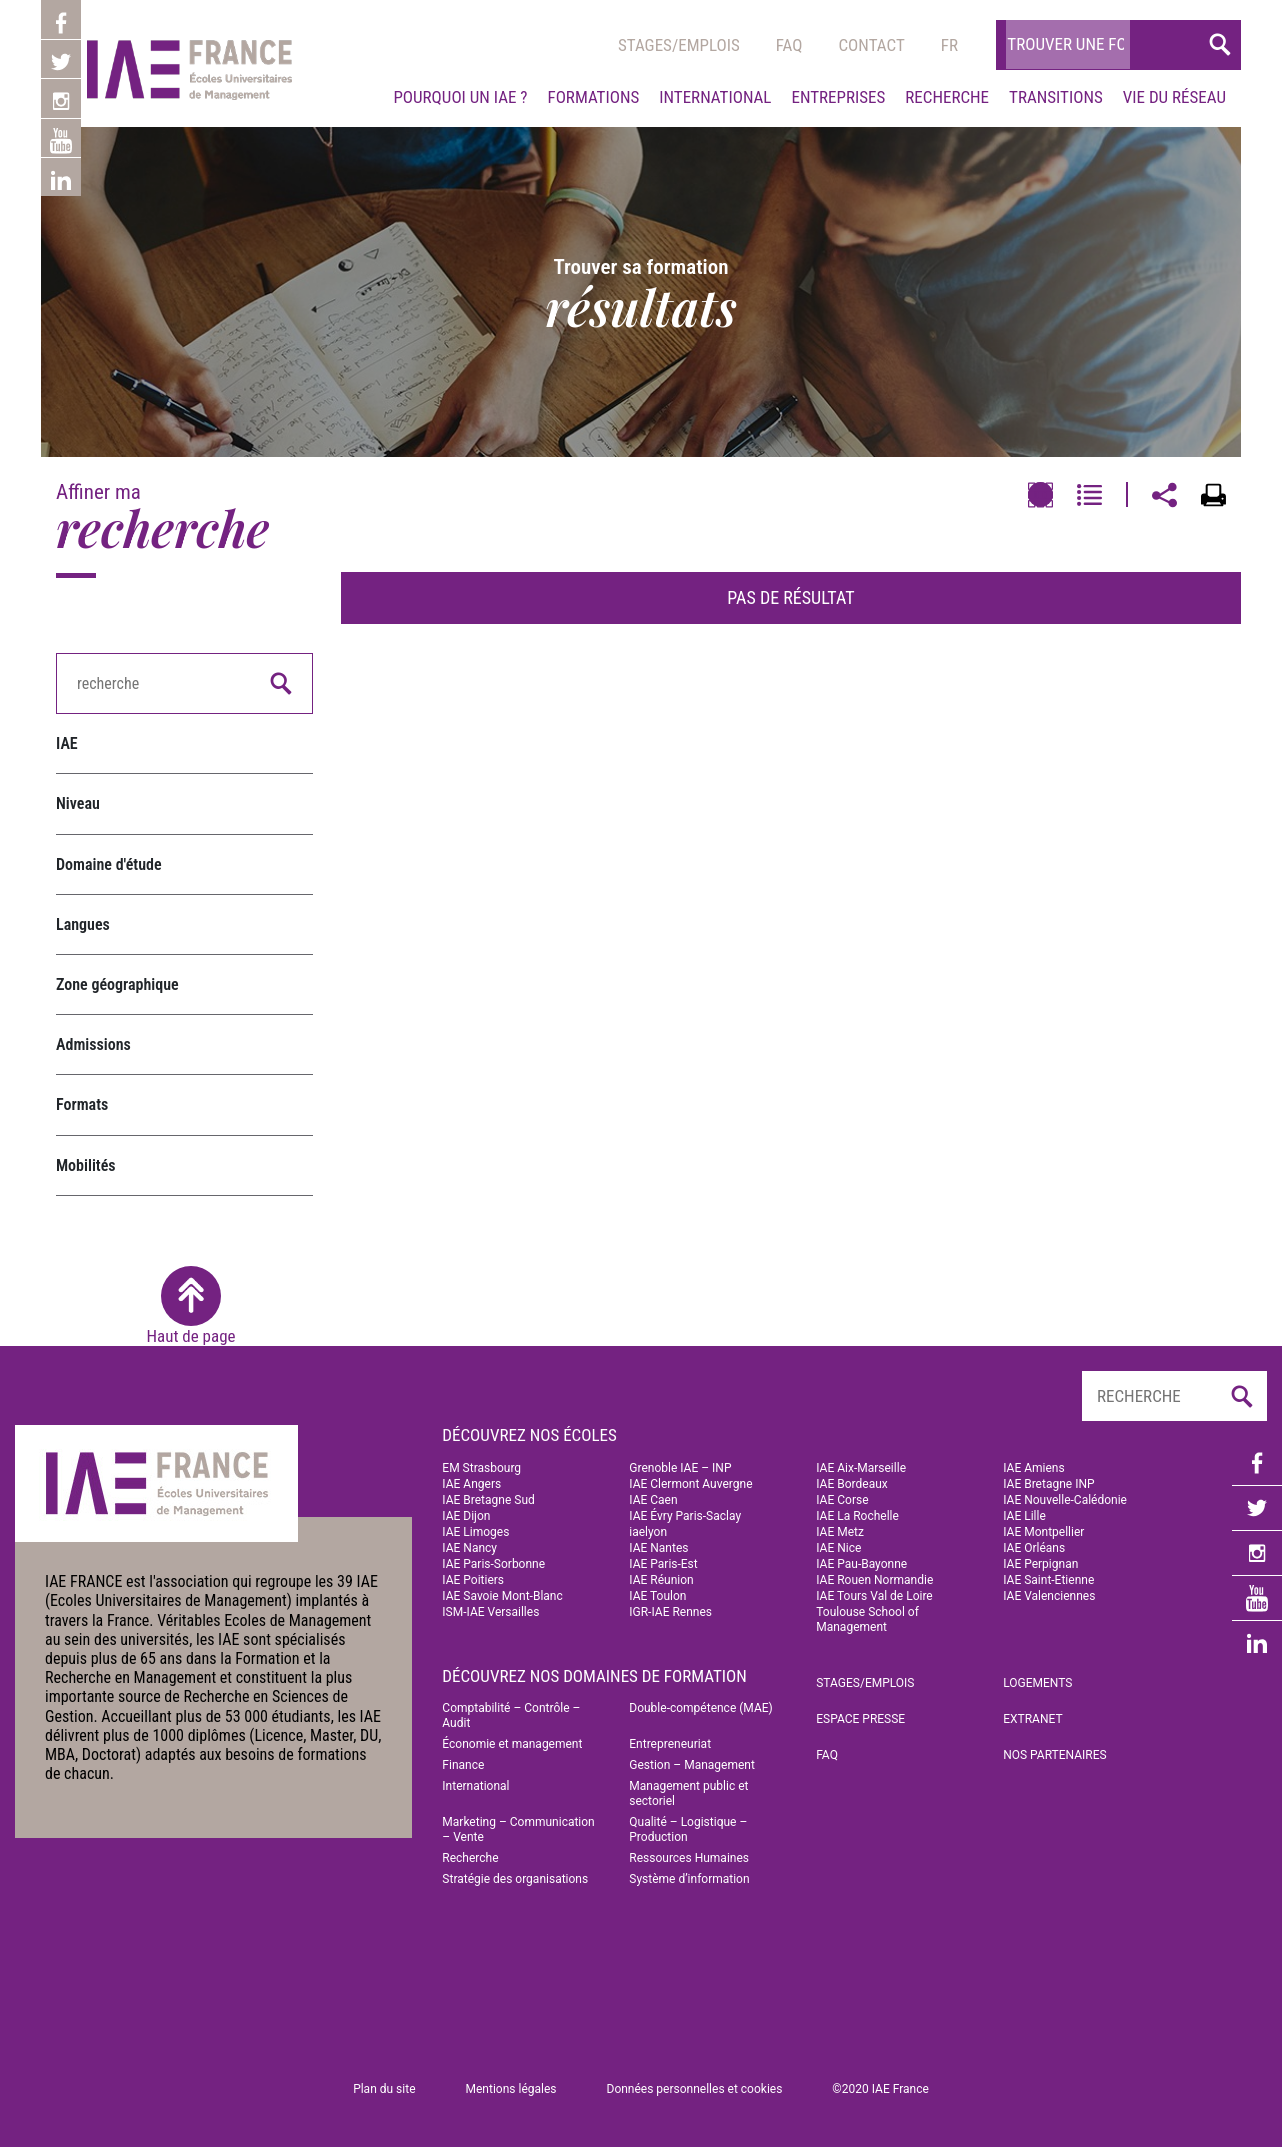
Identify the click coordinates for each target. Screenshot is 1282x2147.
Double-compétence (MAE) (700, 1708)
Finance (463, 1765)
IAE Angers (471, 1484)
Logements (1037, 1683)
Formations (593, 97)
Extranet (1032, 1719)
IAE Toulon (657, 1596)
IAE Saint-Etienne (1048, 1580)
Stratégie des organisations (515, 1879)
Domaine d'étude (109, 864)
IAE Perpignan (1040, 1564)
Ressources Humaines (689, 1858)
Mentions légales (511, 2089)
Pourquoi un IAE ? (460, 97)
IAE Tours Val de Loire (874, 1596)
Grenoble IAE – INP (680, 1468)
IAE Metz (840, 1532)
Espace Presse (860, 1719)
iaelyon (648, 1532)
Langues (83, 924)
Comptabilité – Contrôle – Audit (511, 1715)
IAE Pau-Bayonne (861, 1564)
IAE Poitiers (473, 1580)
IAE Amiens (1033, 1468)
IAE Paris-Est (663, 1564)
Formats (82, 1104)
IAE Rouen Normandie (874, 1580)
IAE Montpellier (1043, 1532)
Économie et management (512, 1744)
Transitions (1056, 97)
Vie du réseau (1174, 97)
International (715, 97)
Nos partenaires (1055, 1755)
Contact (871, 45)
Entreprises (838, 97)
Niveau (78, 803)
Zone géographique (117, 984)
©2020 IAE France (880, 2089)
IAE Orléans (1034, 1548)
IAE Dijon (466, 1516)
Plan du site (384, 2089)
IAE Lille (1024, 1516)
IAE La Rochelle (857, 1516)
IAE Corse (842, 1500)
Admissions (93, 1044)
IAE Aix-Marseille (861, 1468)
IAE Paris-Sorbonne (493, 1564)
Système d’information (689, 1879)
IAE (67, 743)
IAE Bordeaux (852, 1484)
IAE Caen (653, 1500)
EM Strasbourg (481, 1468)
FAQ (827, 1755)
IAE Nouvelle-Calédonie (1065, 1500)
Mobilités (86, 1165)
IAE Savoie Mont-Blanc (502, 1596)
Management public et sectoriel (688, 1793)
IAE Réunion (661, 1580)
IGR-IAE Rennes (670, 1612)
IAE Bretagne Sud (488, 1500)
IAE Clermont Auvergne (690, 1484)
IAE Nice (838, 1548)
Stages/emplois (679, 45)
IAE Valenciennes (1049, 1596)
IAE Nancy (469, 1548)
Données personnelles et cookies (695, 2089)
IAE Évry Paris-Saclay (685, 1516)
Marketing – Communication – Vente (518, 1829)
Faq (789, 45)
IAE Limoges (475, 1532)
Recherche (947, 97)
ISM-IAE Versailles (490, 1612)
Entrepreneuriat (670, 1744)
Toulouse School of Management (867, 1619)
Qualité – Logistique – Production (688, 1829)
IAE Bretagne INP (1048, 1484)
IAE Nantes (658, 1548)
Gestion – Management (692, 1765)
